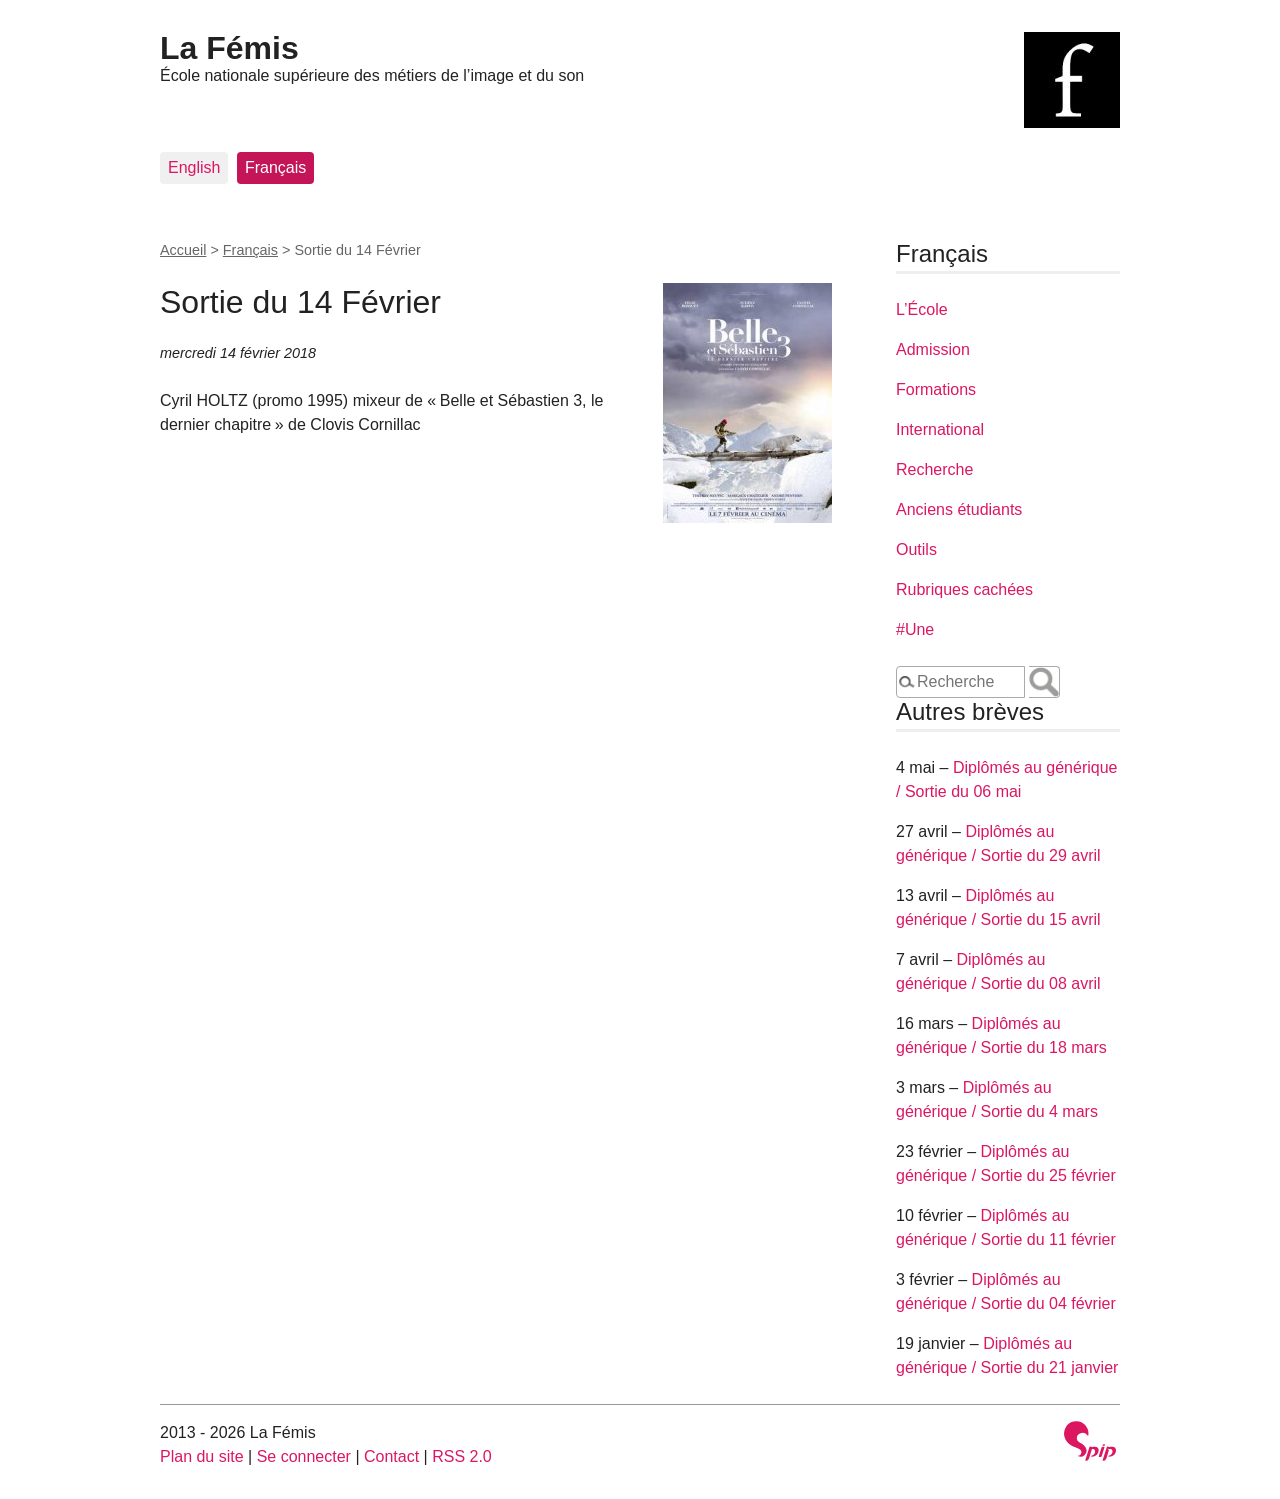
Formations (936, 389)
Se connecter (304, 1456)
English (194, 167)
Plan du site (202, 1456)
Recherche (934, 469)
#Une (915, 629)
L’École (922, 309)
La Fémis (229, 48)
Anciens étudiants (959, 509)
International (940, 429)
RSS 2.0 (462, 1456)
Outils (916, 549)
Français (275, 167)
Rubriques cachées (964, 589)
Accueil (183, 250)
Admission (933, 349)
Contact (391, 1456)
